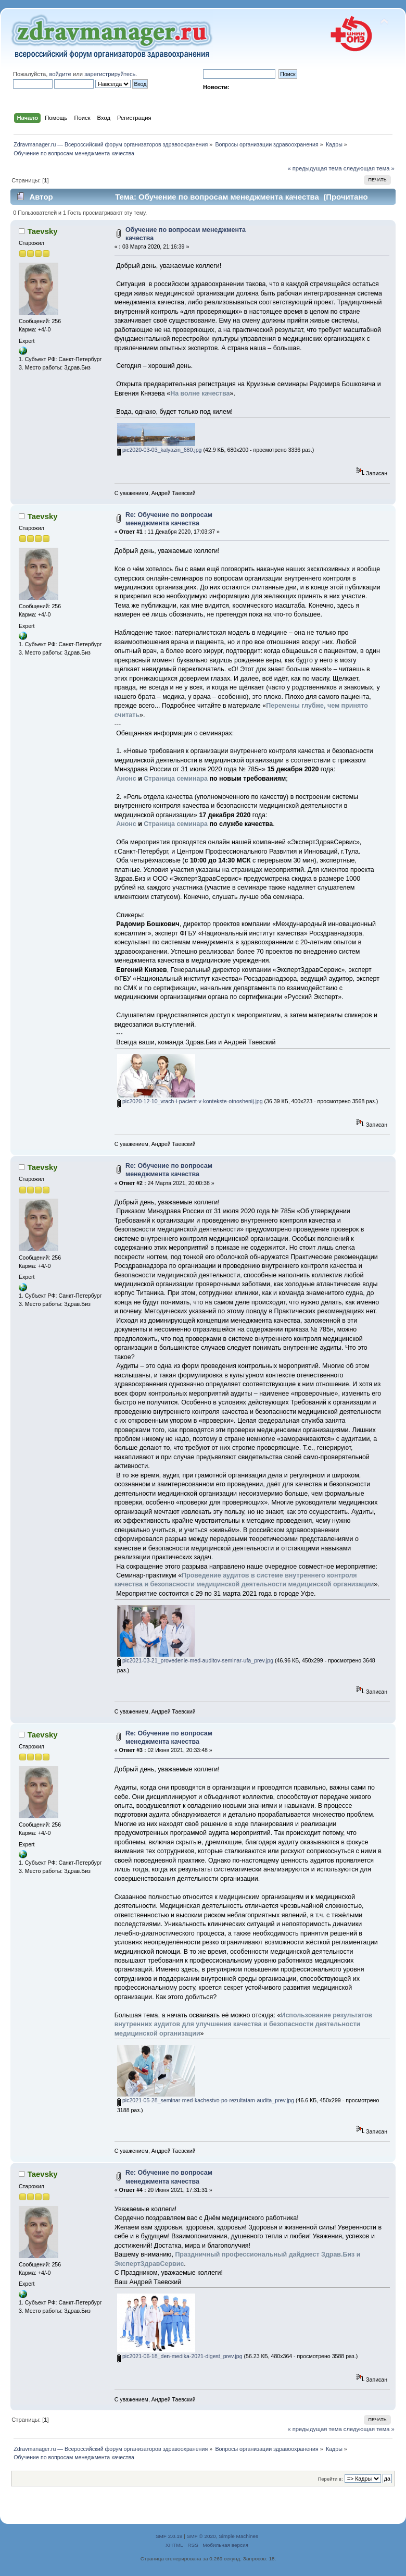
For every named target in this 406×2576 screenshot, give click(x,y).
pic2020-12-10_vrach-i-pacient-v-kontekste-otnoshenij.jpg (190, 1101)
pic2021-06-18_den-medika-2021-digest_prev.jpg (180, 2356)
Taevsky (43, 231)
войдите (60, 74)
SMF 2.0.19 (169, 2536)
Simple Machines (238, 2536)
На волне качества (200, 393)
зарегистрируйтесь (109, 74)
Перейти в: (330, 2479)
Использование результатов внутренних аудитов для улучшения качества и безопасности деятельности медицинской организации (244, 2024)
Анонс (126, 778)
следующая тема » (369, 168)
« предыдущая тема (314, 168)
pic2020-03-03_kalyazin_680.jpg (159, 450)
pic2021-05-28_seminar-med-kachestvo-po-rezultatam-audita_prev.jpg (205, 2100)
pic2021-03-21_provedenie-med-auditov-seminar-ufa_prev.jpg (195, 1660)
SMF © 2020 (201, 2536)
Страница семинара (176, 778)
